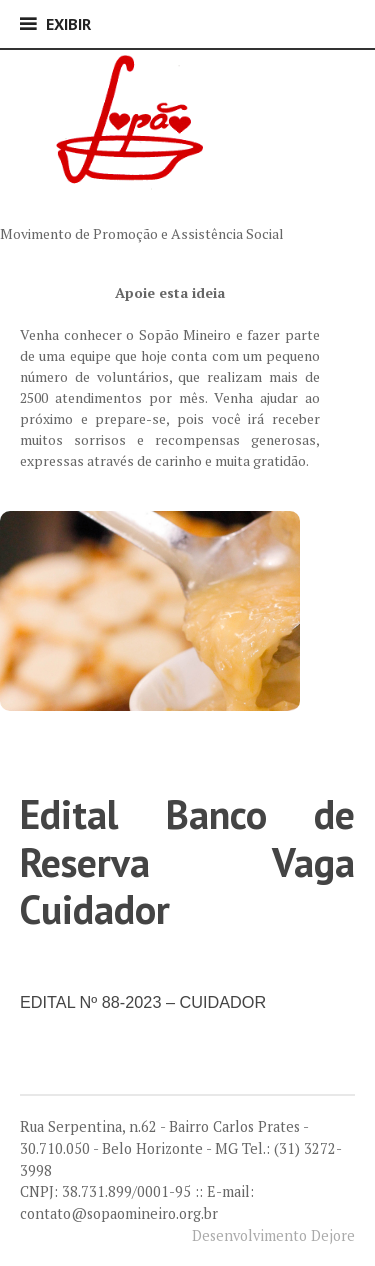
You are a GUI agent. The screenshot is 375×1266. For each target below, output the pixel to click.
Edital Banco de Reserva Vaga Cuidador (187, 862)
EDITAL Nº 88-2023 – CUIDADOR (143, 1002)
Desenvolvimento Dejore (273, 1235)
